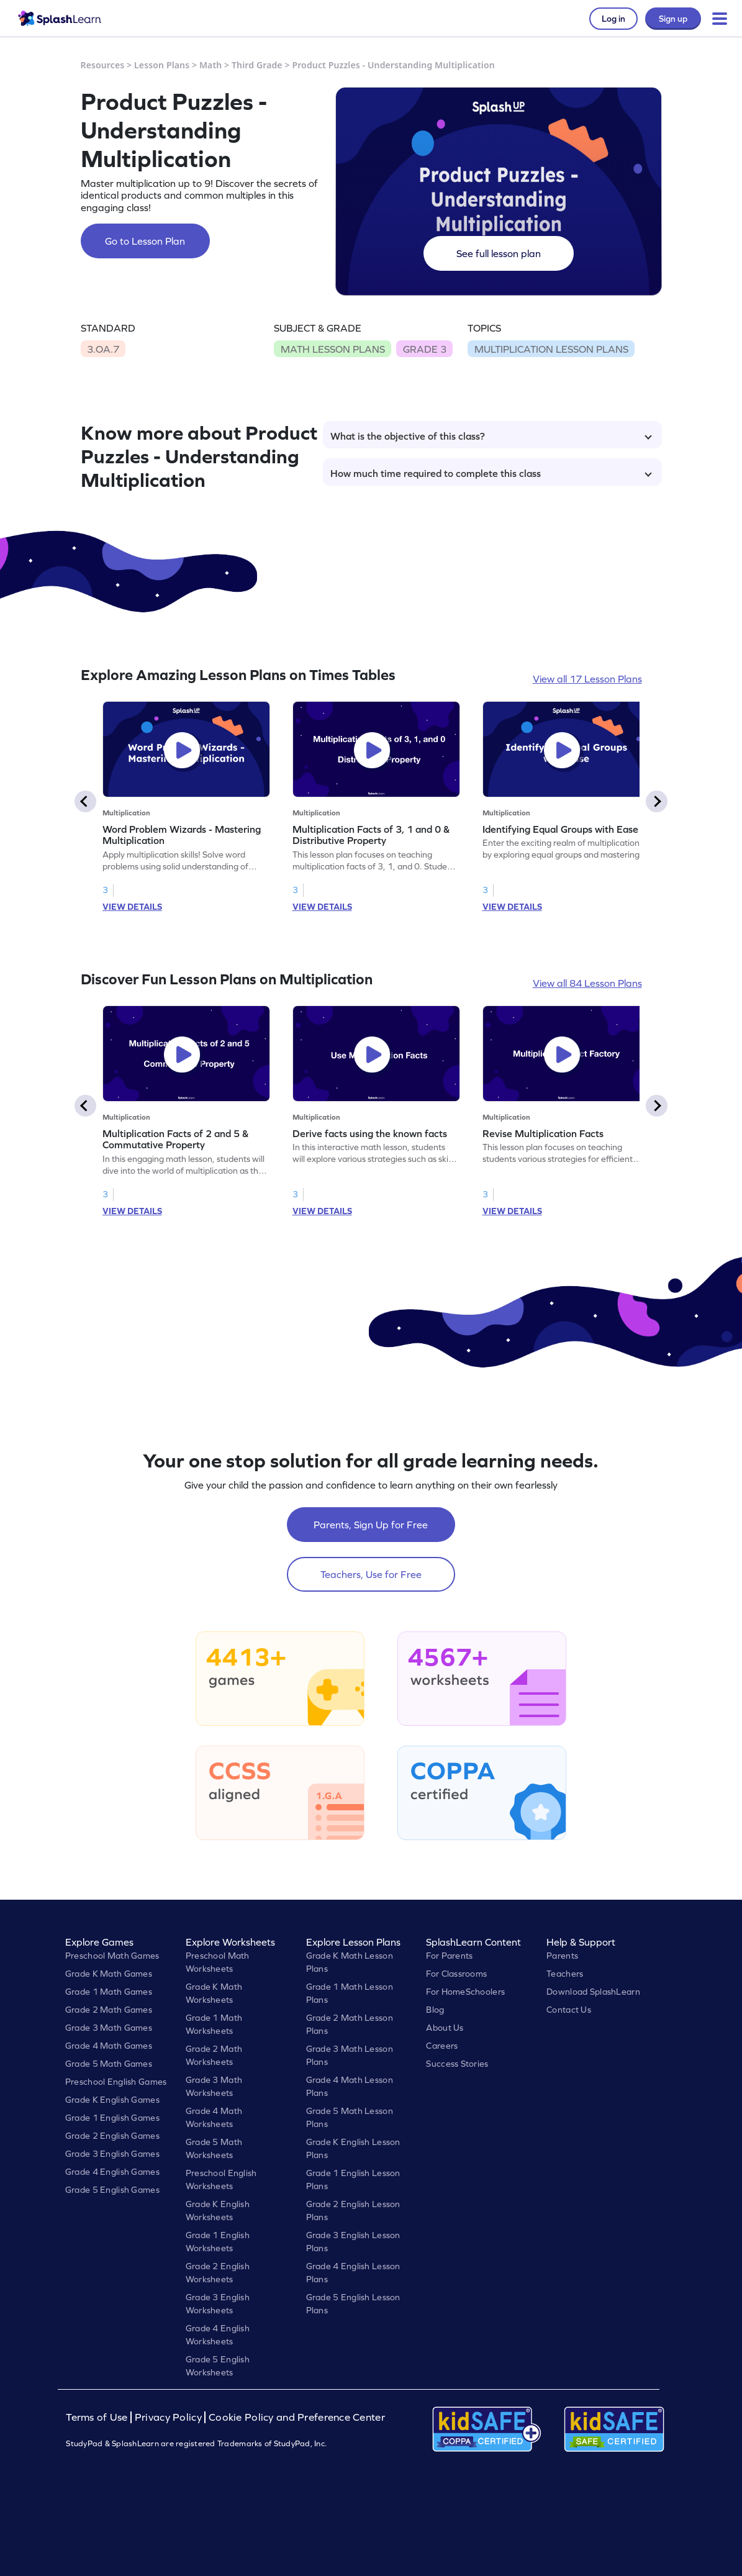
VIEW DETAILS (132, 907)
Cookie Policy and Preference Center (297, 2417)
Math (210, 65)
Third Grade (257, 65)
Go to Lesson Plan (145, 241)
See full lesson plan (498, 253)
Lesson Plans (161, 65)
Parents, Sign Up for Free (371, 1524)
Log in (613, 19)
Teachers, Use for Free (371, 1574)
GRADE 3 (424, 349)
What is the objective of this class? (491, 436)
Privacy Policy (168, 2417)
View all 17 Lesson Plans (587, 678)
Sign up (673, 19)
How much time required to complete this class (491, 473)
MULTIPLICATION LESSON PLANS (551, 349)
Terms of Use (98, 2417)
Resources (103, 65)
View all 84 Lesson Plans (587, 983)
